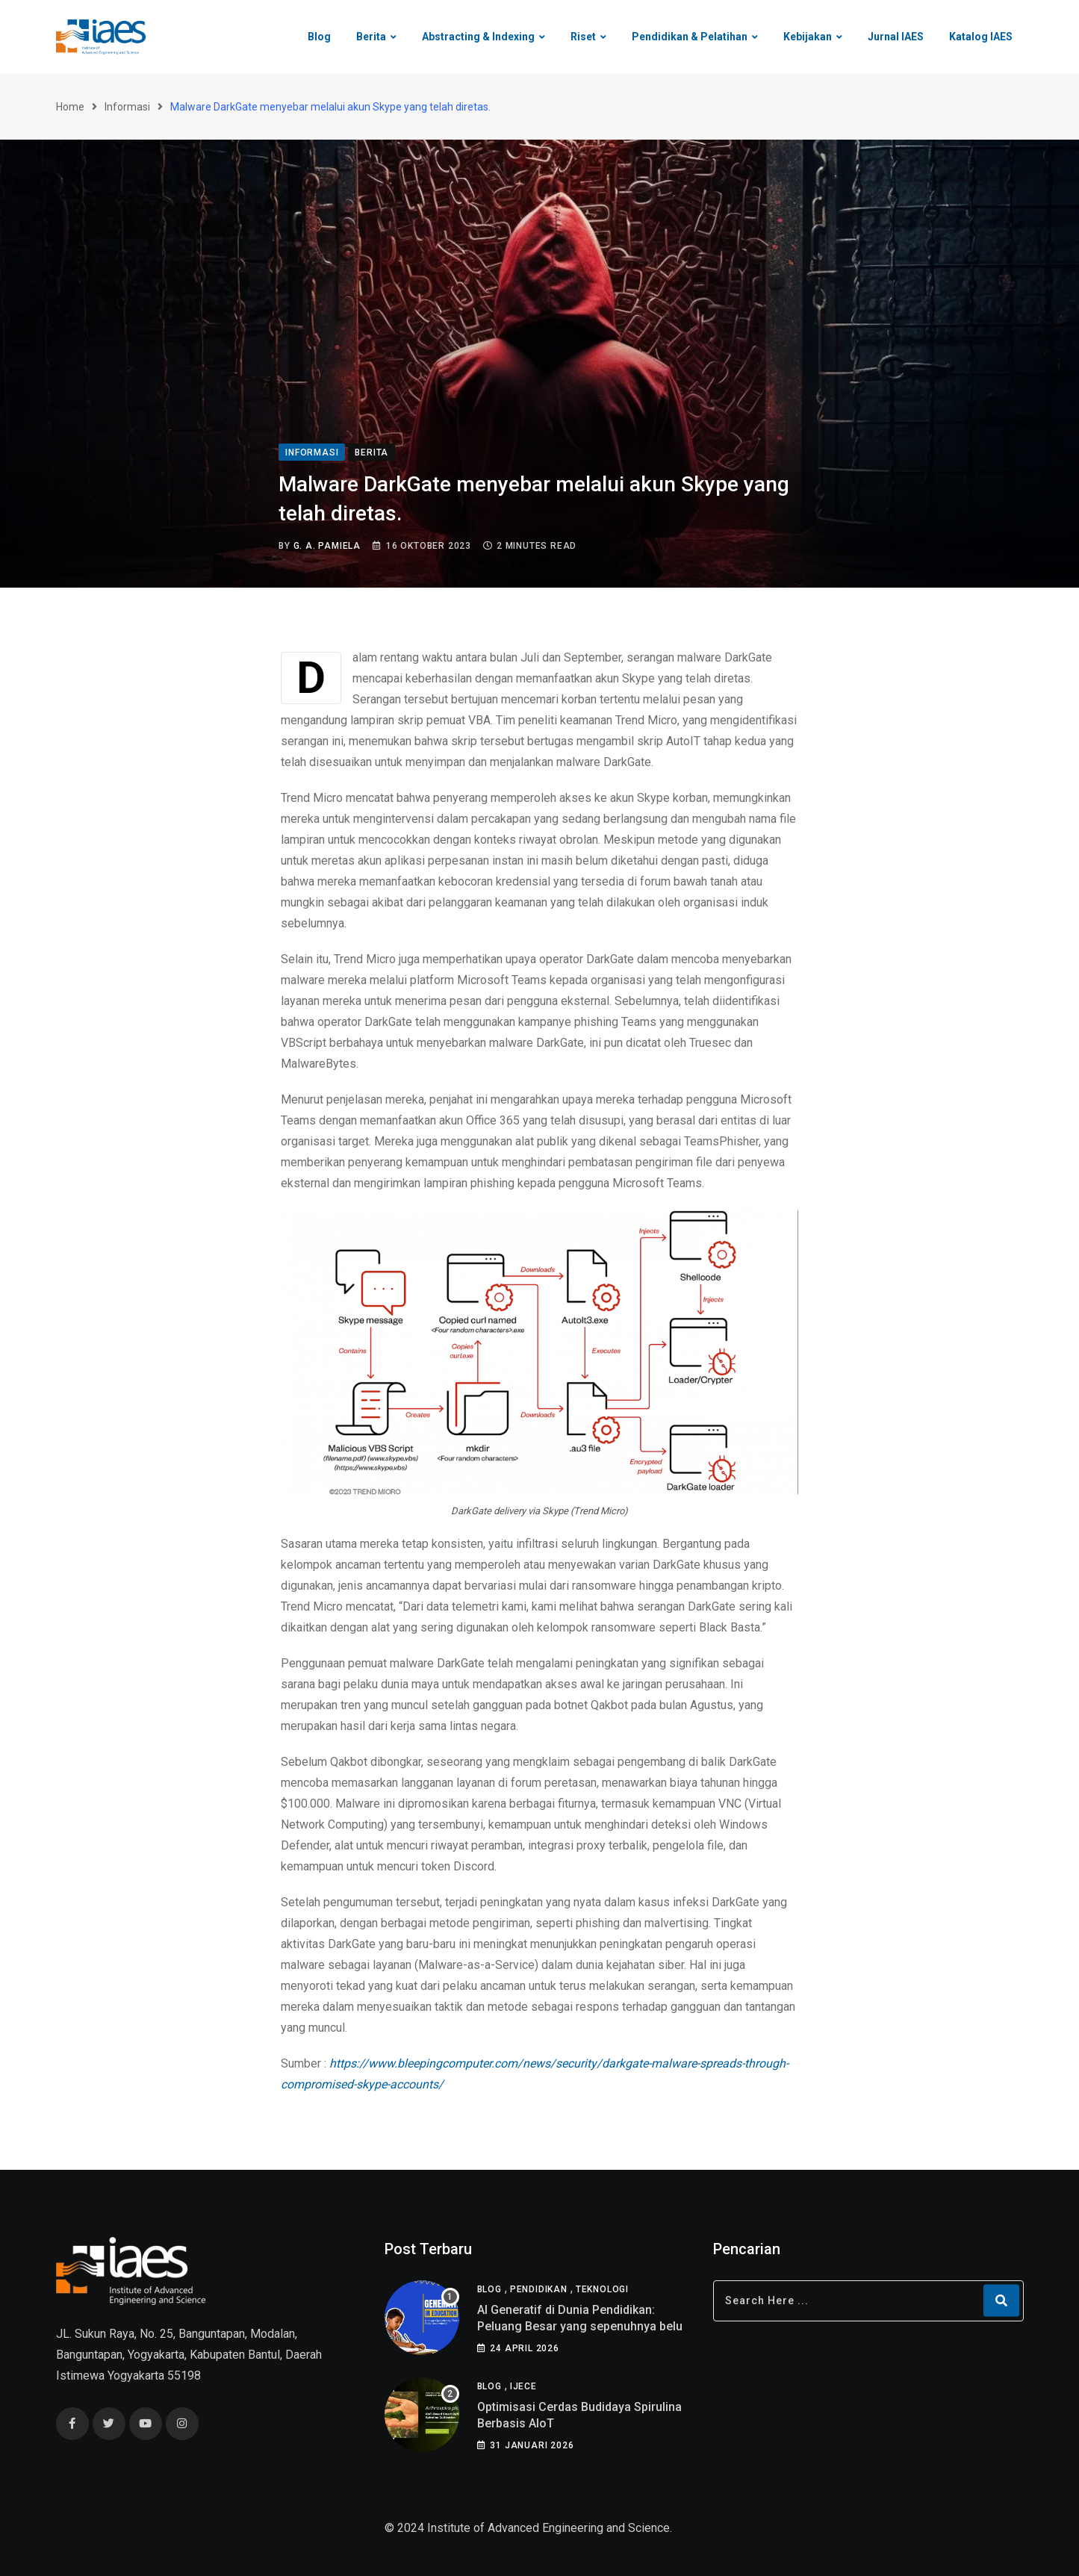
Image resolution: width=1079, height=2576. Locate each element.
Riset (583, 37)
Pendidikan (539, 2289)
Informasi (127, 107)
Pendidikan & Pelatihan (689, 37)
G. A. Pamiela (327, 546)
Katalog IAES (981, 37)
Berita (371, 37)
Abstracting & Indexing (478, 37)
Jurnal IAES (896, 37)
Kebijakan (807, 37)
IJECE (523, 2386)
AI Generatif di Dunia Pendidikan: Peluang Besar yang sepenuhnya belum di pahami (585, 2327)
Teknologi (602, 2289)
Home (70, 107)
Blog (319, 37)
